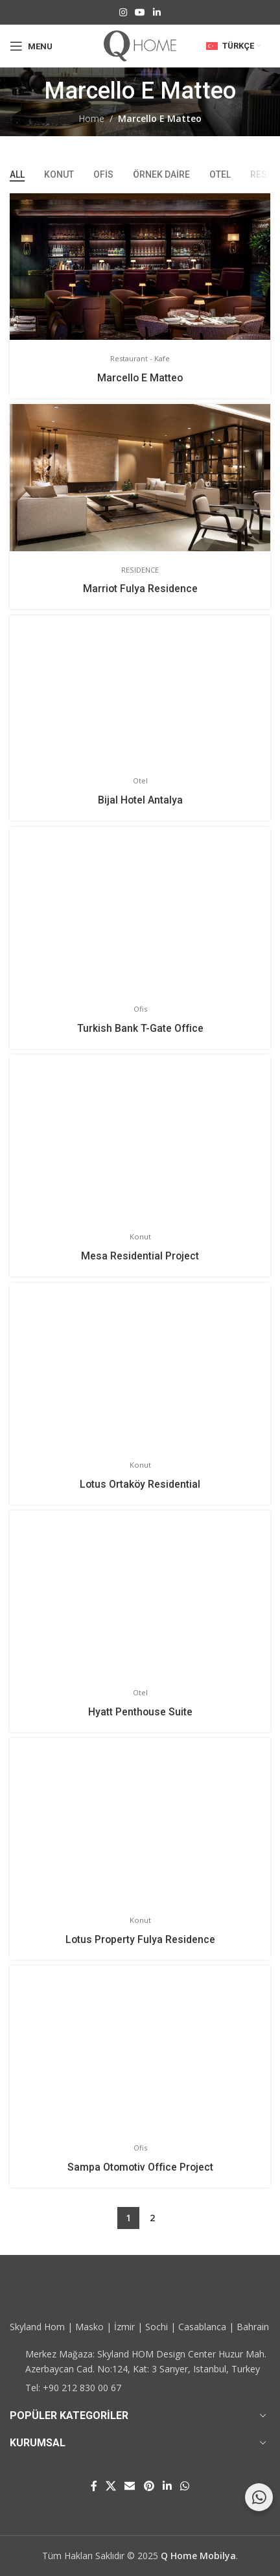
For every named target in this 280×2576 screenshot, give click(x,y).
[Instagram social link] (123, 12)
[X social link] (110, 2486)
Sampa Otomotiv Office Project (140, 2167)
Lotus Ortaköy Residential (140, 1484)
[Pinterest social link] (148, 2486)
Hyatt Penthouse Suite (140, 1712)
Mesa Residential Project (140, 1256)
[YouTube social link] (140, 12)
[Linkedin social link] (157, 12)
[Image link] (62, 2293)
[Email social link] (130, 2486)
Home (91, 118)
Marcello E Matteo (140, 378)
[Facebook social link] (93, 2486)
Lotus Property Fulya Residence (140, 1939)
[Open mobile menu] (31, 46)
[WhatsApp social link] (185, 2486)
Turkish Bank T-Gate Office (140, 1028)
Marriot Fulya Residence (140, 588)
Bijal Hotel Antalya (140, 800)
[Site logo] (140, 45)
